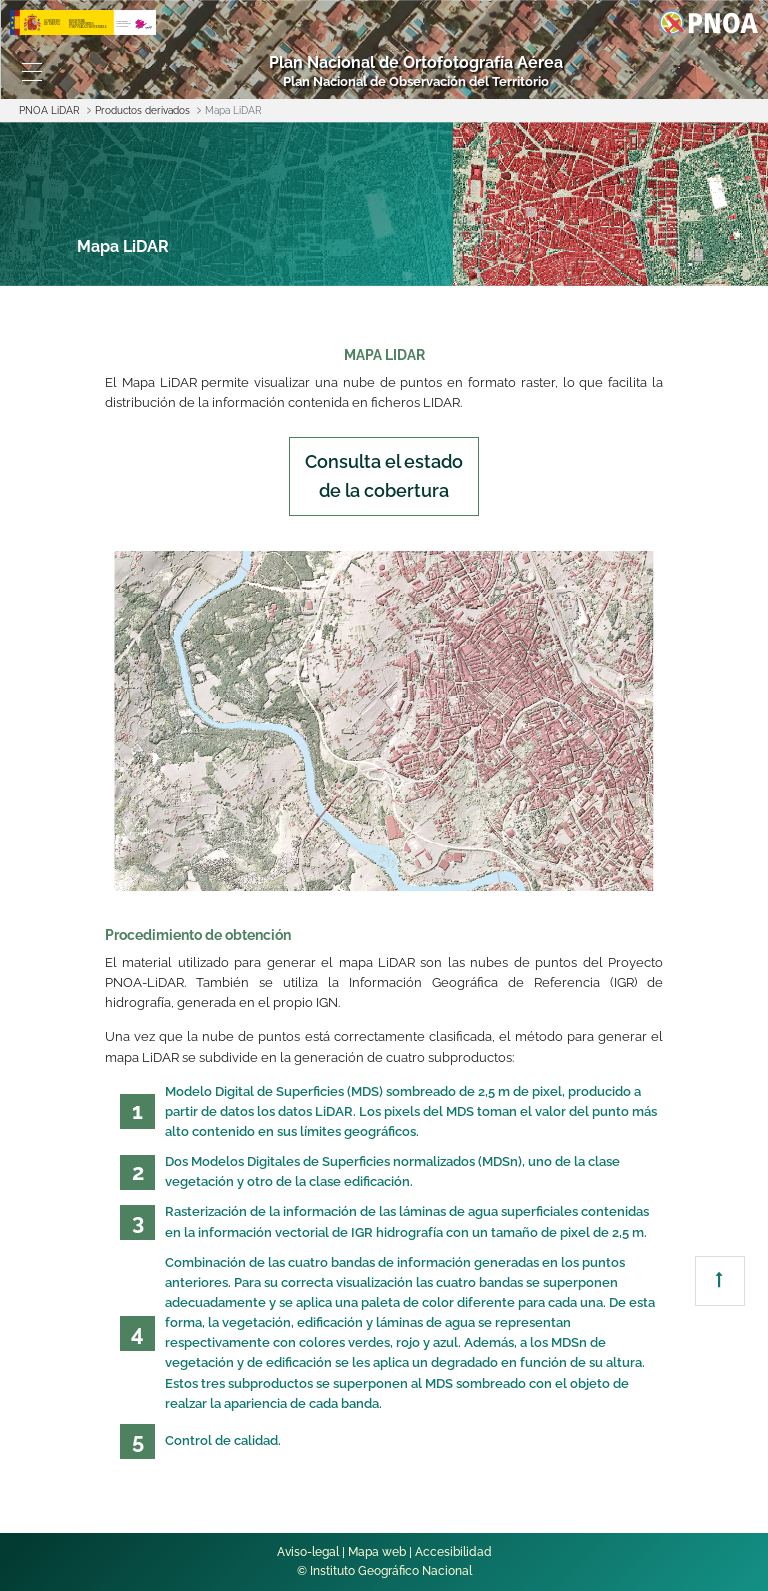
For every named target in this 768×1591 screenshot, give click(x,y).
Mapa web (377, 1552)
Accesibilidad (453, 1552)
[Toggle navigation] (32, 72)
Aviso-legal (308, 1552)
